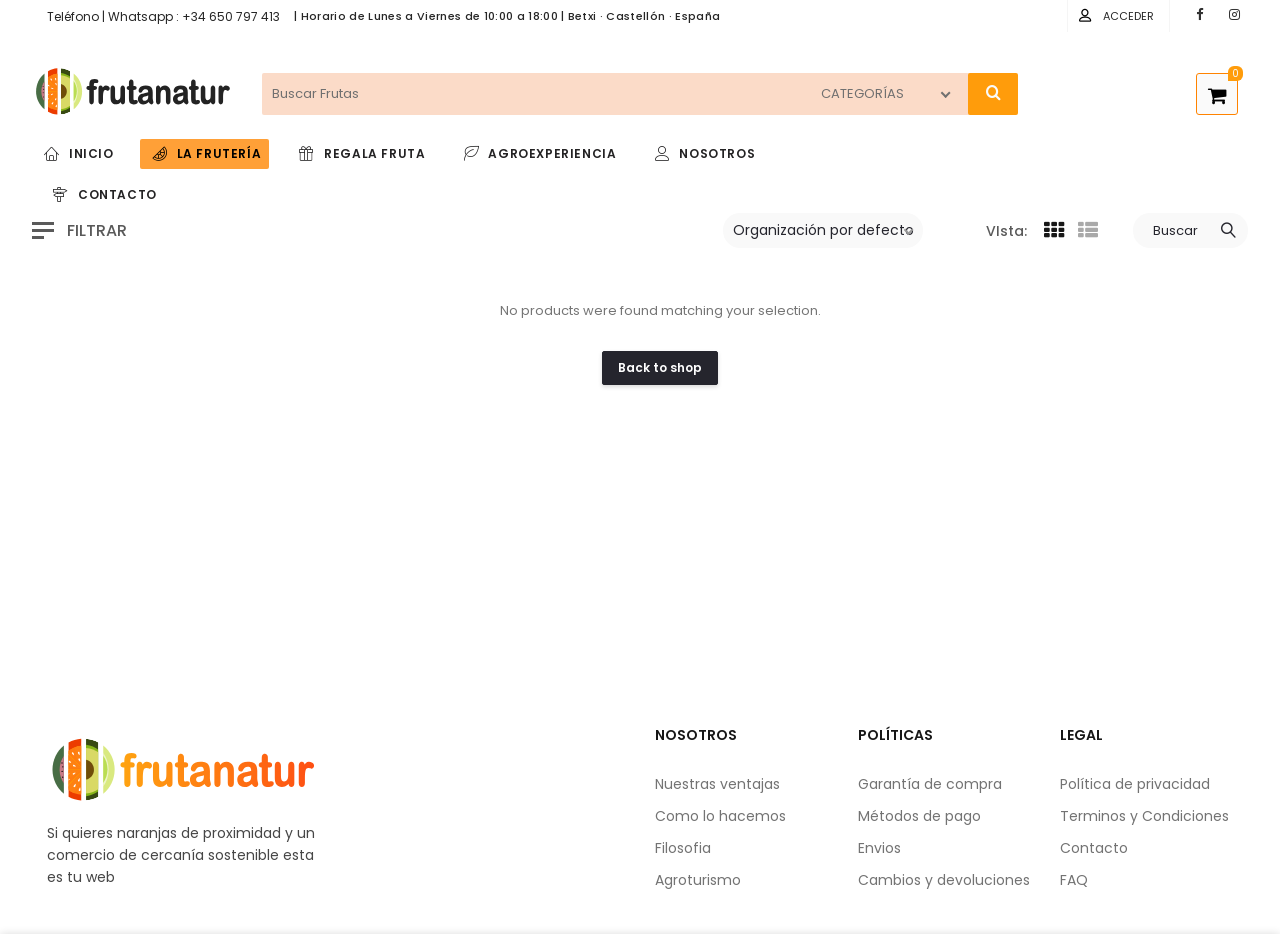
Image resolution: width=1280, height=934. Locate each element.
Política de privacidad (1135, 784)
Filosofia (683, 848)
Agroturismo (698, 880)
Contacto (1094, 848)
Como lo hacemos (720, 816)
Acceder (1128, 16)
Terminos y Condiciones (1144, 816)
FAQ (1074, 880)
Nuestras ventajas (717, 784)
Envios (879, 848)
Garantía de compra (930, 784)
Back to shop (660, 367)
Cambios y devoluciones (944, 880)
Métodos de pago (919, 816)
